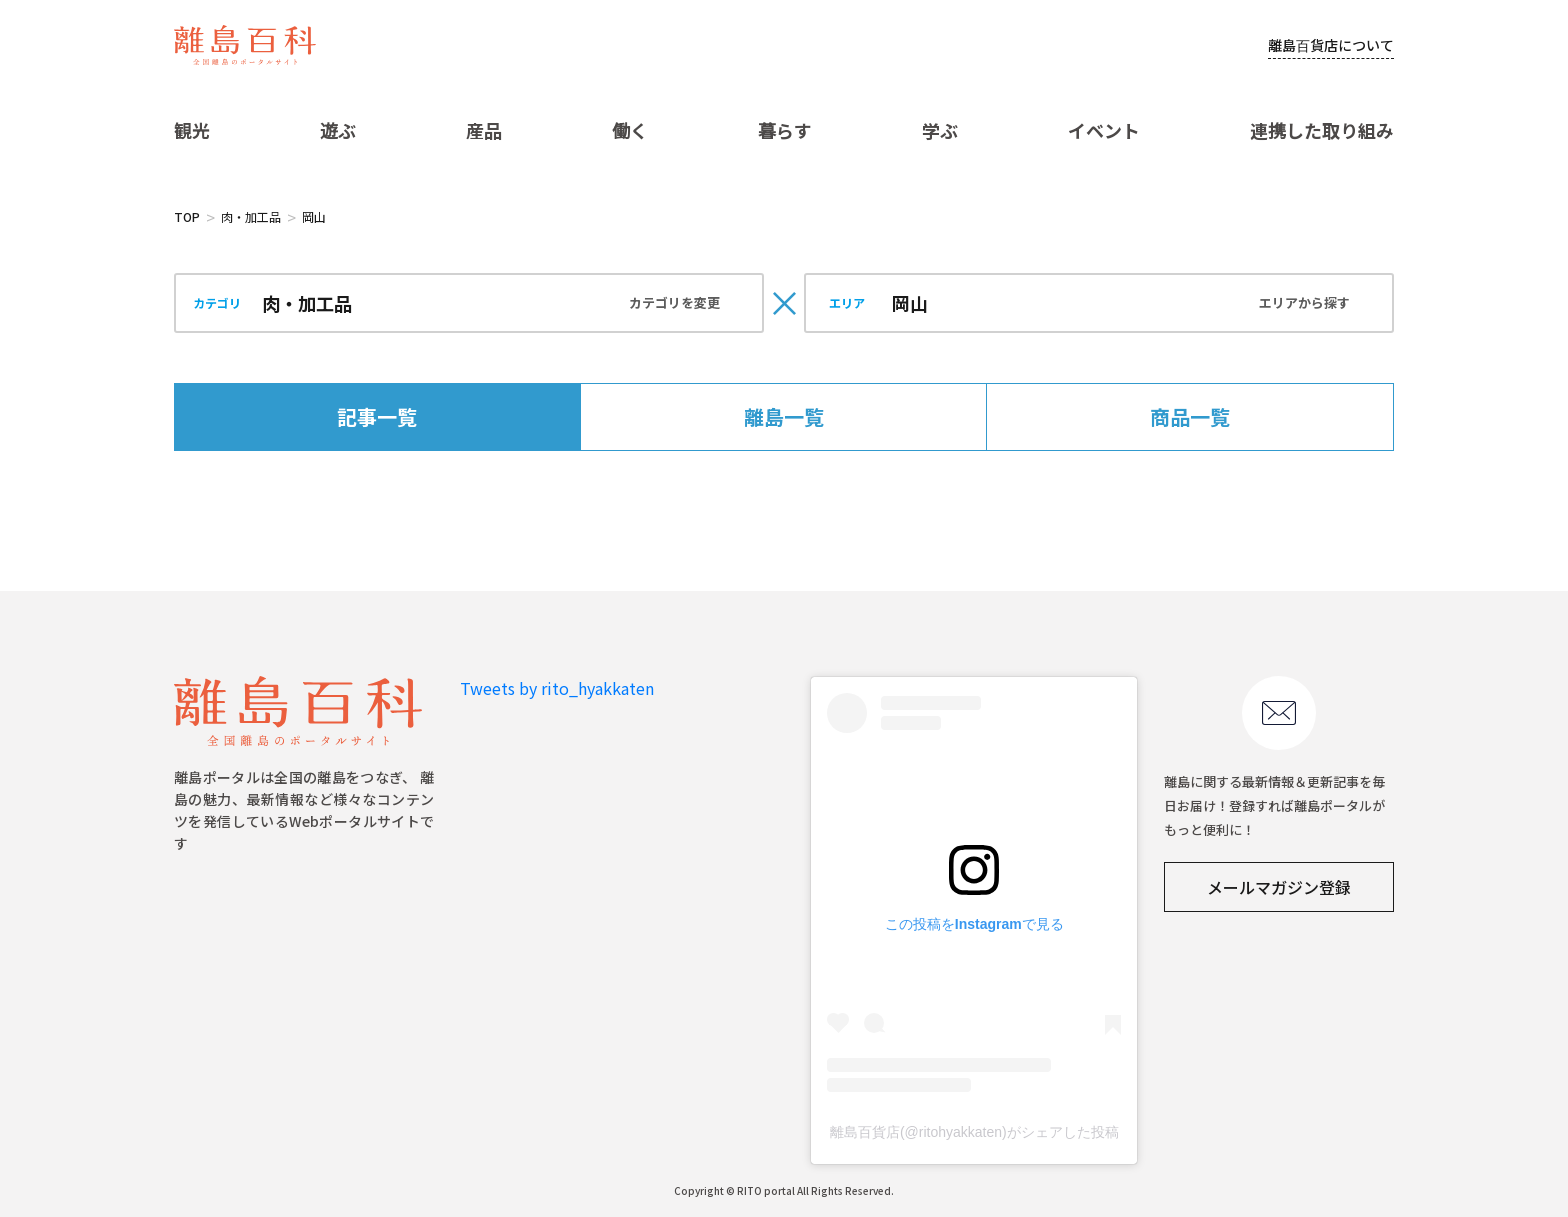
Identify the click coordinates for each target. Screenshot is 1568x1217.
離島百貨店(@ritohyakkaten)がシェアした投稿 (974, 1132)
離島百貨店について (1331, 45)
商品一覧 (1190, 416)
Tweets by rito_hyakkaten (557, 688)
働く (630, 130)
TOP (187, 216)
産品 (484, 130)
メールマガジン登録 (1279, 887)
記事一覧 (377, 416)
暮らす (785, 130)
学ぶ (940, 130)
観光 (192, 130)
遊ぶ (338, 130)
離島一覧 (784, 416)
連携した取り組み (1322, 130)
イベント (1104, 130)
